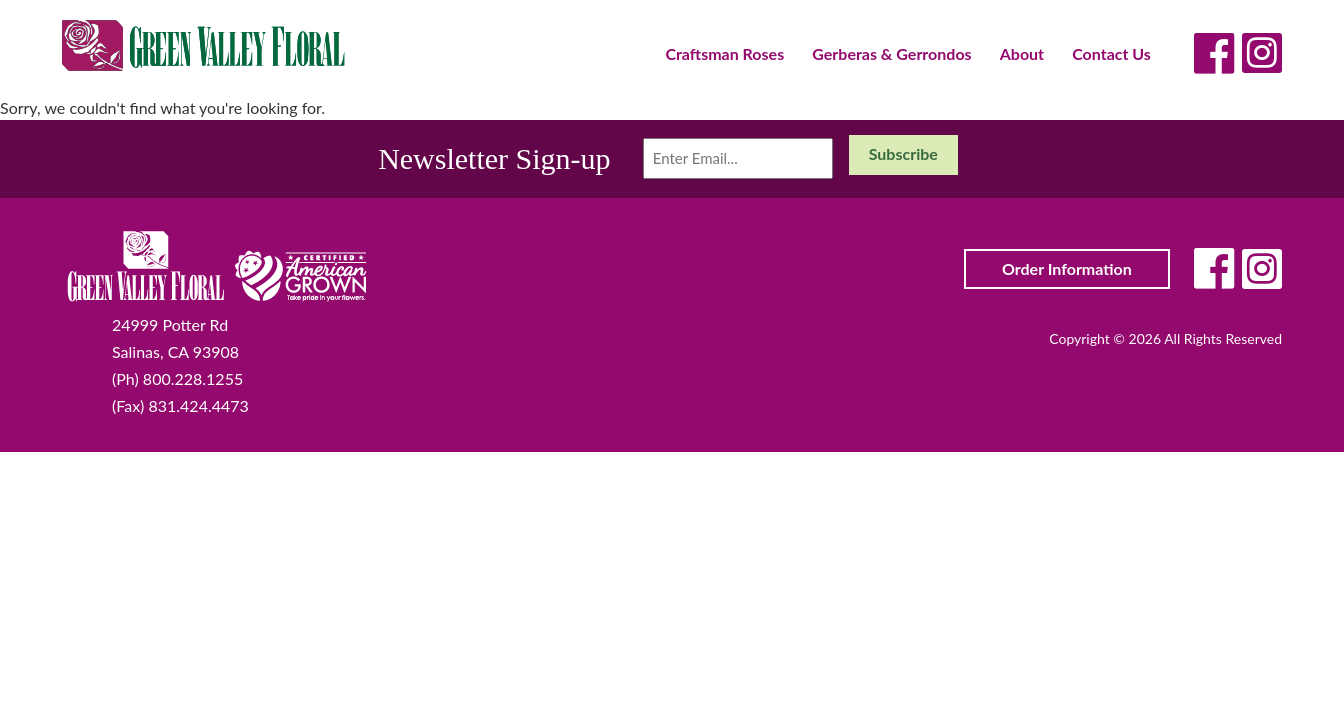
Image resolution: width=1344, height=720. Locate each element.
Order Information (1067, 268)
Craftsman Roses (724, 53)
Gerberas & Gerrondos (891, 53)
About (1022, 53)
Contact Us (1111, 53)
